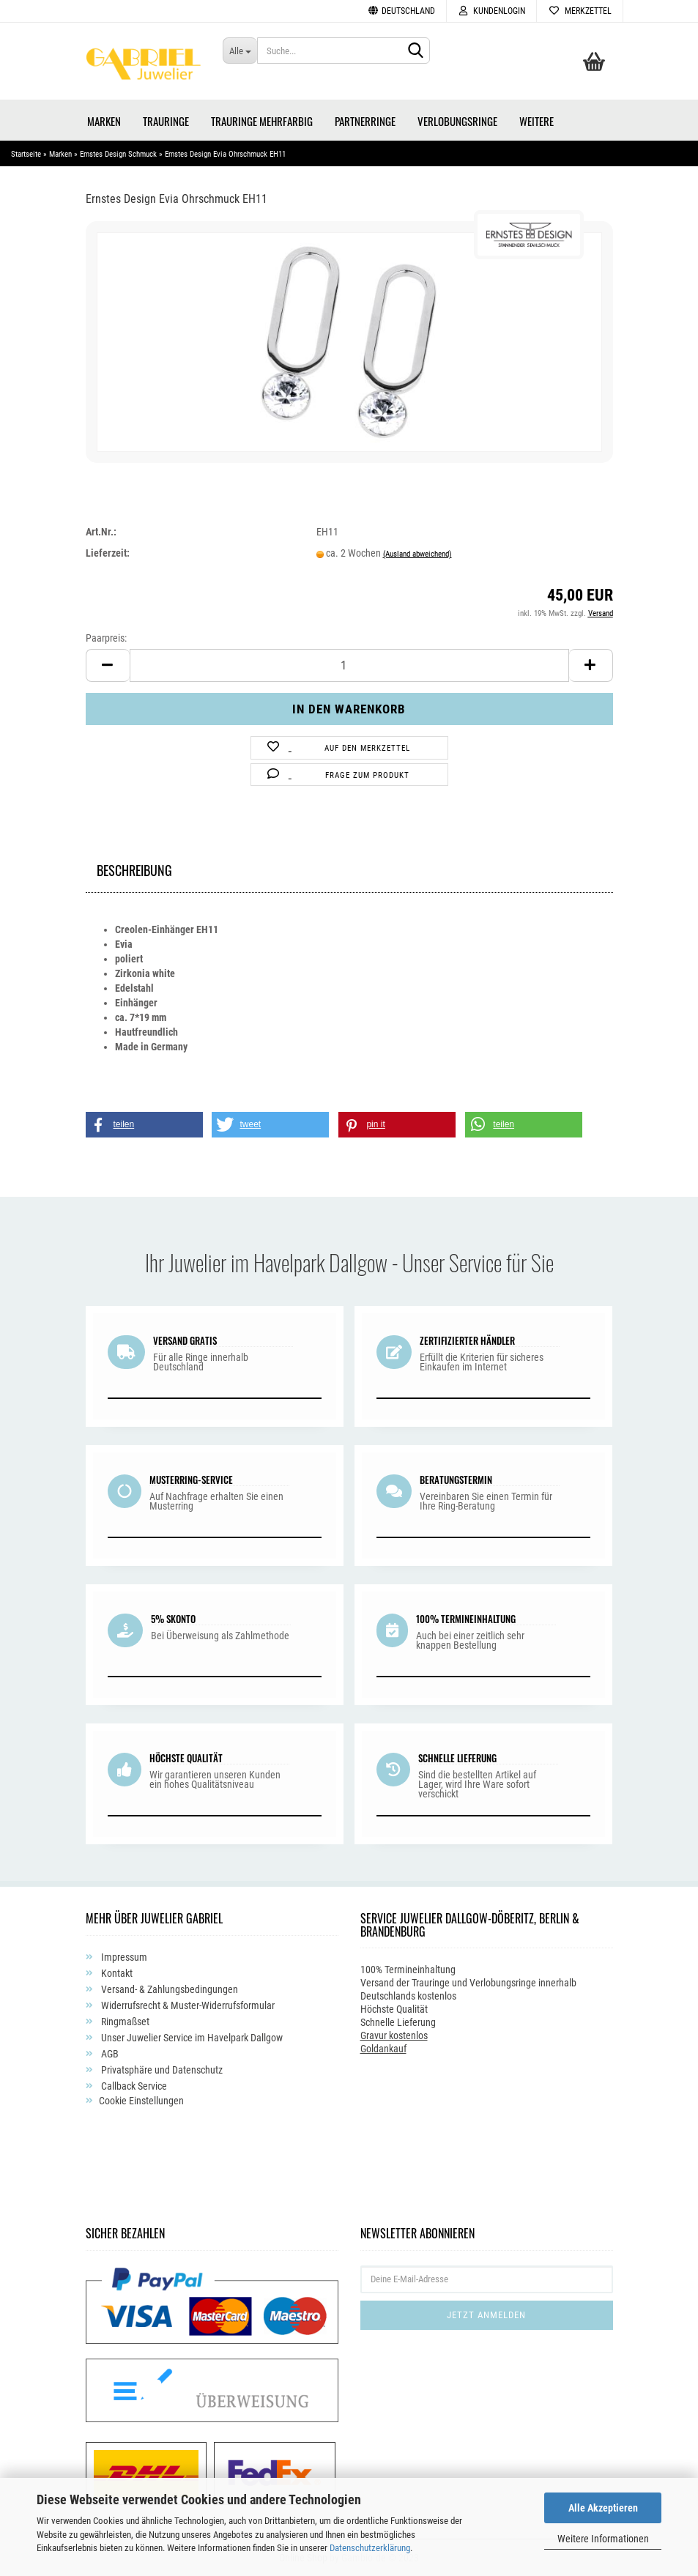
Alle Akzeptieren (603, 2508)
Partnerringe (365, 121)
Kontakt (116, 1973)
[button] (144, 1124)
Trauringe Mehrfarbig (262, 121)
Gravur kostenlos (394, 2035)
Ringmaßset (124, 2021)
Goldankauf (383, 2049)
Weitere (536, 121)
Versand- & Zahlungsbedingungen (168, 1989)
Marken (104, 121)
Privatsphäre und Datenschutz (161, 2070)
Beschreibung (134, 868)
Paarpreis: (106, 638)
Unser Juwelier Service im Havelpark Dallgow (191, 2038)
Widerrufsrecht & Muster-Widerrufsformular (187, 2005)
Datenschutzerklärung (370, 2547)
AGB (109, 2054)
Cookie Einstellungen (141, 2101)
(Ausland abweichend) (417, 554)
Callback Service (133, 2086)
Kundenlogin (491, 11)
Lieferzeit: (108, 553)
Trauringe (166, 121)
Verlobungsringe (457, 121)
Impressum (123, 1957)
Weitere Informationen (603, 2539)
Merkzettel (580, 11)
